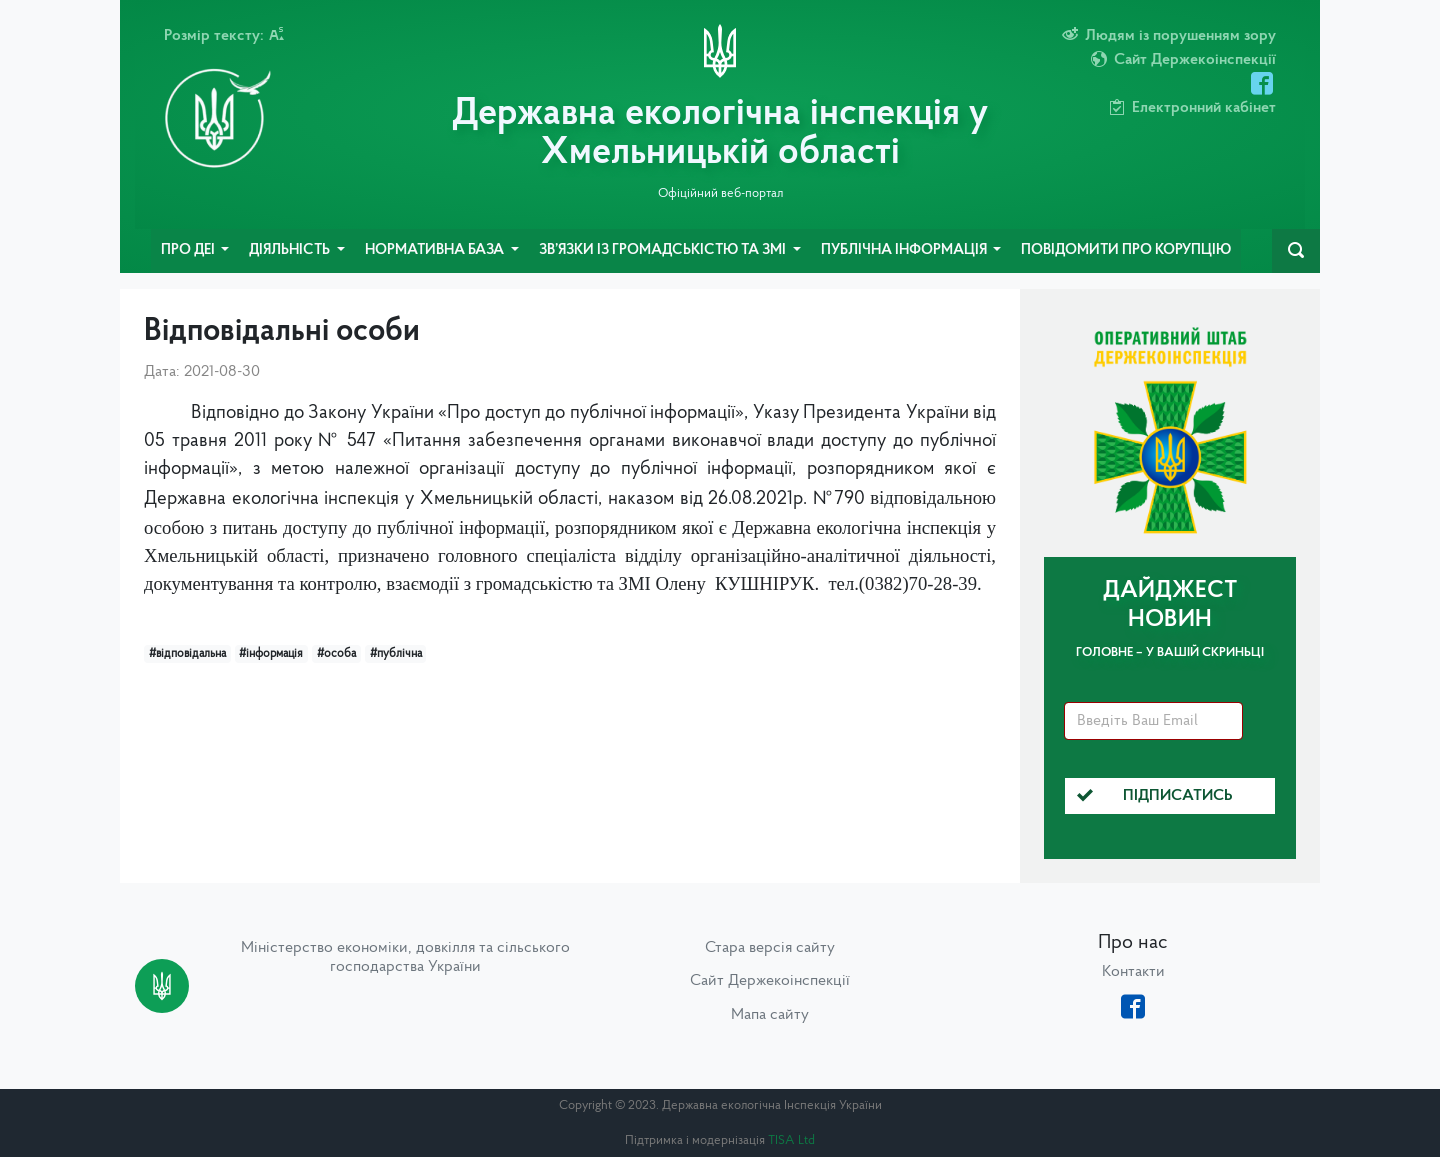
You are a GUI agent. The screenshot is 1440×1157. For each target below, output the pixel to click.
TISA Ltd (791, 1140)
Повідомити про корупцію (1126, 250)
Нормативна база (436, 250)
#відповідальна (187, 654)
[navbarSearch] (1296, 251)
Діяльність (291, 250)
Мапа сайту (770, 1015)
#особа (336, 654)
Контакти (1133, 972)
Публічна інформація (905, 250)
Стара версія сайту (770, 948)
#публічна (396, 654)
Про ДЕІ (189, 250)
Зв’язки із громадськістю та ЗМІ (664, 250)
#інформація (271, 654)
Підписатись (1155, 796)
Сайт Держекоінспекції (770, 981)
